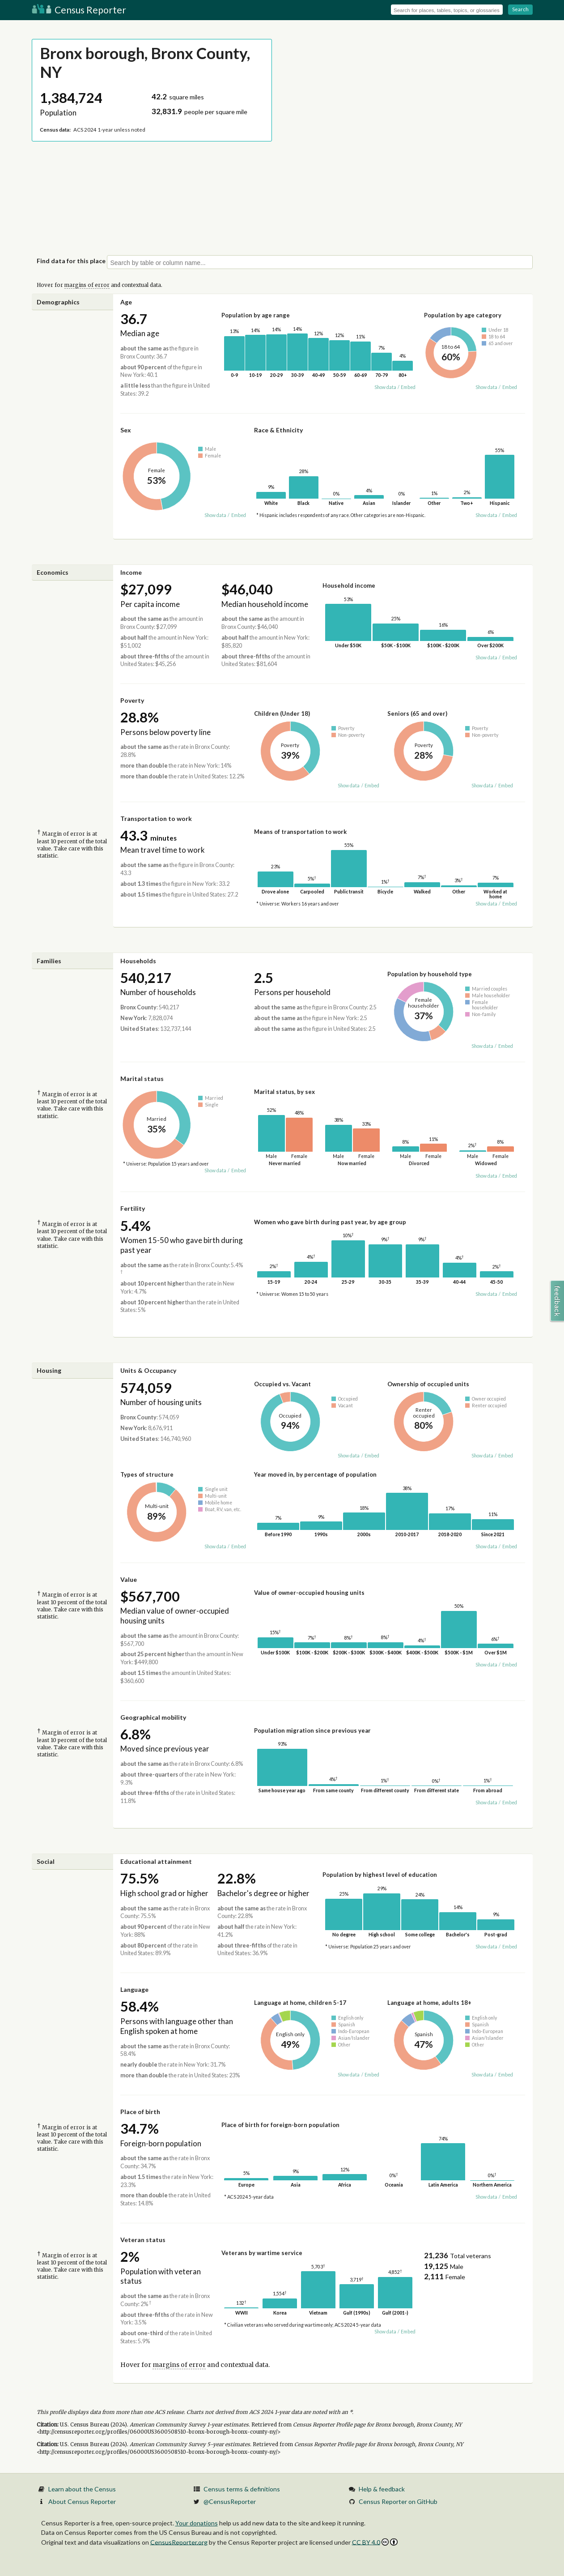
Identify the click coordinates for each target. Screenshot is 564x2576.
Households (138, 961)
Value (128, 1579)
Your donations (196, 2523)
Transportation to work (156, 818)
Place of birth (140, 2111)
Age (126, 302)
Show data (385, 387)
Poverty (132, 700)
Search (520, 9)
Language (134, 1989)
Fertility (132, 1208)
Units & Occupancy (148, 1370)
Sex (125, 430)
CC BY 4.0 (375, 2542)
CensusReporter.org (179, 2542)
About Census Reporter (82, 2501)
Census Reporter (79, 9)
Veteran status (142, 2239)
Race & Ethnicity (278, 430)
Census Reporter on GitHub (398, 2501)
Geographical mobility (153, 1717)
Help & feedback (382, 2489)
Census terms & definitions (242, 2489)
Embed (408, 387)
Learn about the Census (82, 2489)
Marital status (142, 1078)
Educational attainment (156, 1861)
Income (131, 572)
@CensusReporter (230, 2501)
